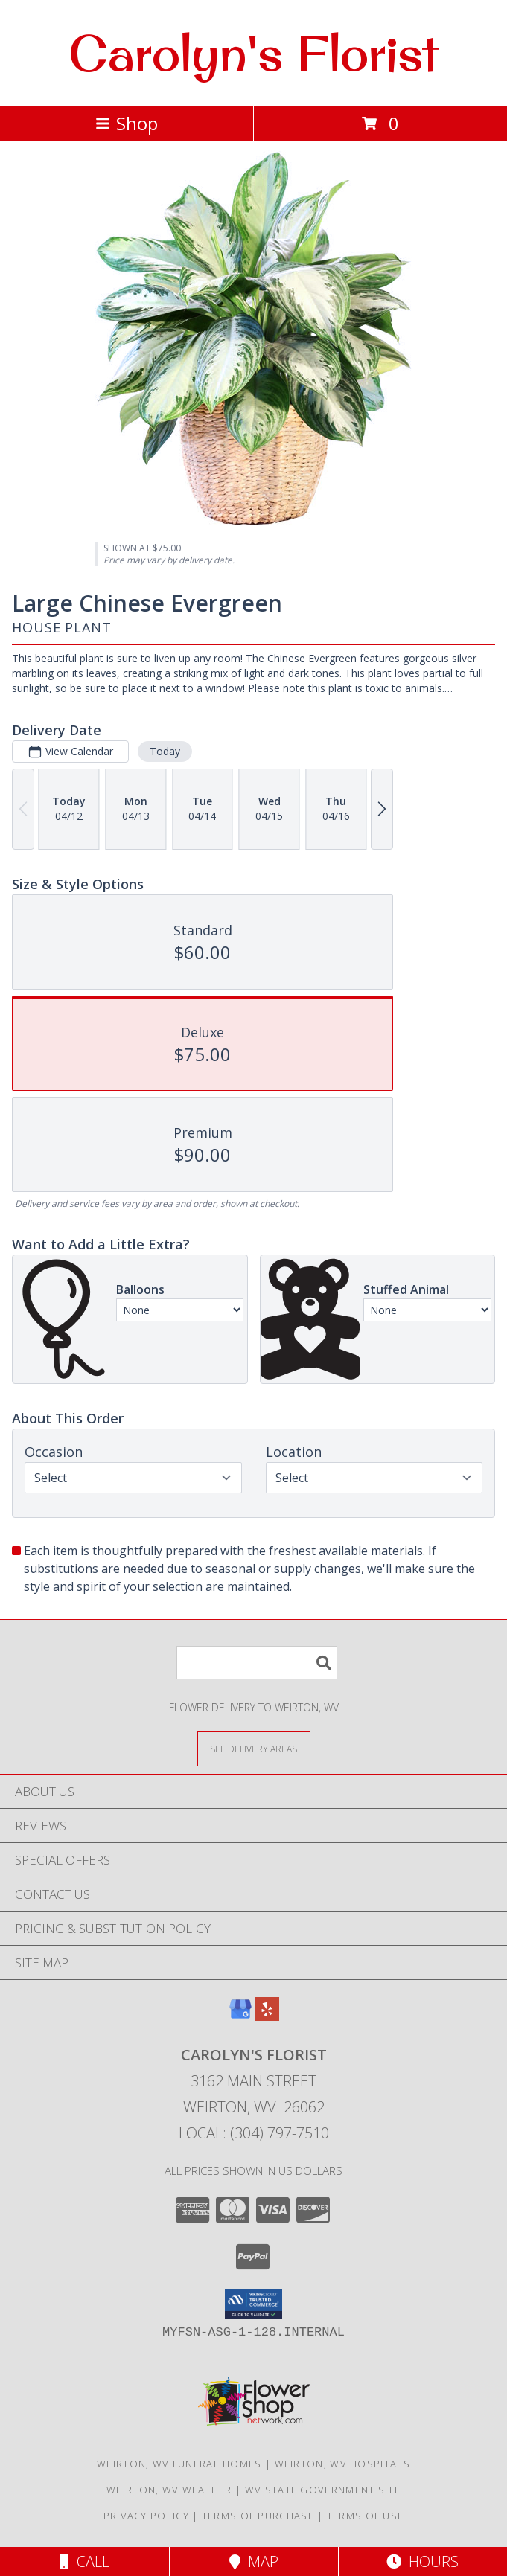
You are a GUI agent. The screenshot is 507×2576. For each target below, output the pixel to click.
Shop (126, 123)
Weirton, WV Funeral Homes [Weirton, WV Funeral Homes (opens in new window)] (179, 2463)
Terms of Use (365, 2515)
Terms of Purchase (258, 2515)
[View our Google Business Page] (240, 2016)
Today (165, 751)
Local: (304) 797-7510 (254, 2133)
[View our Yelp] (267, 2016)
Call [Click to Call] (84, 2561)
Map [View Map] (253, 2561)
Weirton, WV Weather (169, 2489)
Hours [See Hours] (422, 2561)
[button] (253, 2304)
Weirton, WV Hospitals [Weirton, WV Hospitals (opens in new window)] (342, 2463)
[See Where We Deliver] (253, 1748)
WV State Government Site (323, 2489)
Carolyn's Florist (253, 52)
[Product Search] (256, 1662)
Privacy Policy (146, 2515)
